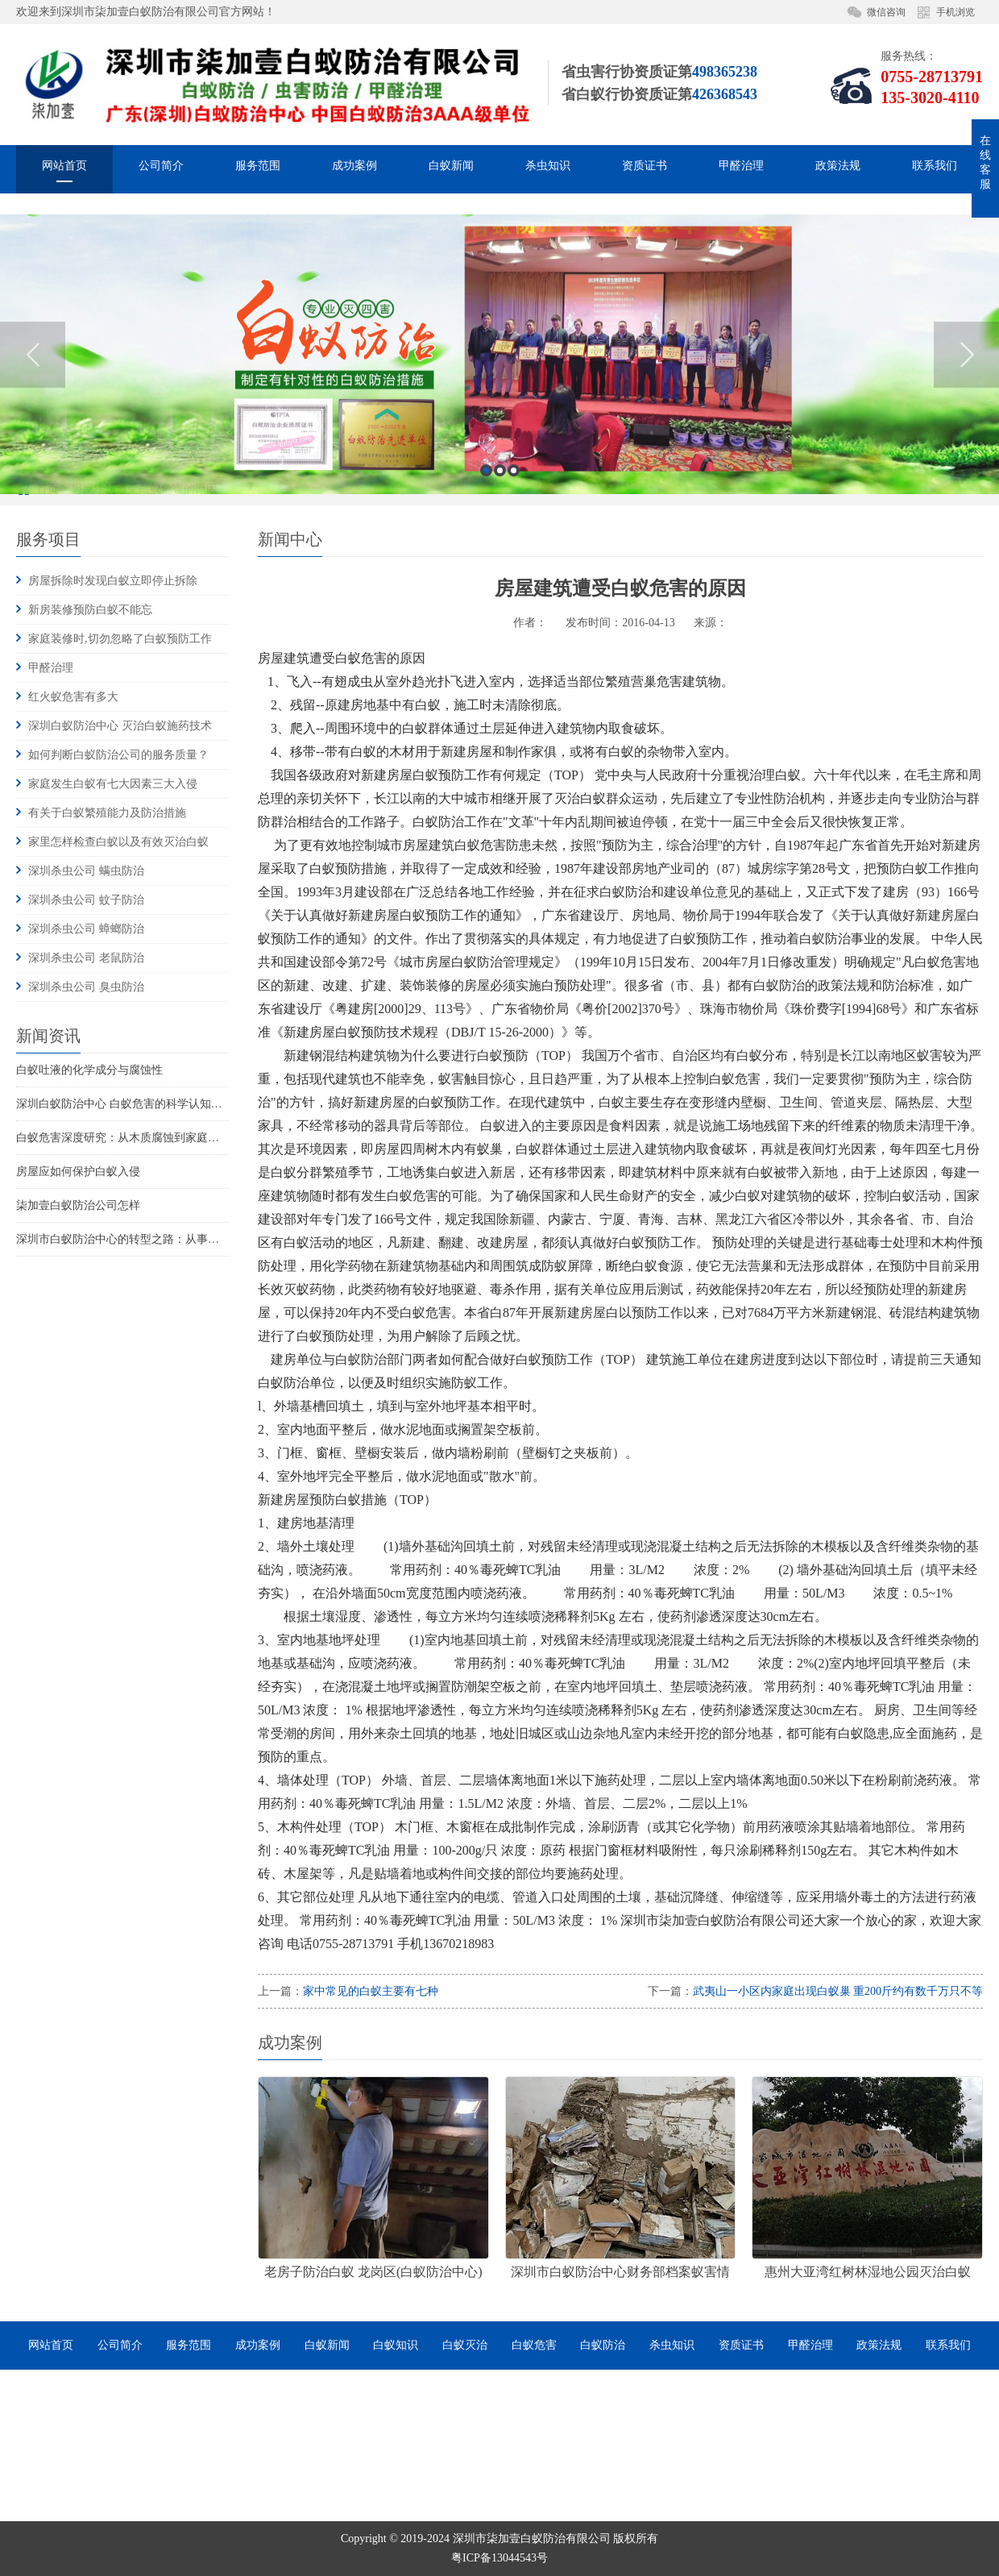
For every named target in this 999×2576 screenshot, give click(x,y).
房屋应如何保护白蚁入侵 (78, 1171)
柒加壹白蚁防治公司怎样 (78, 1205)
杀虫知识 (547, 169)
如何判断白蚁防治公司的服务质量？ (118, 755)
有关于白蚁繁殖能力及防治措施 (107, 813)
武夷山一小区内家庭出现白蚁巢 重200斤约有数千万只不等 (838, 1991)
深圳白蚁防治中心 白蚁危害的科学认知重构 (125, 1104)
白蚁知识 (395, 2345)
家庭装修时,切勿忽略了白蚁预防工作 (120, 639)
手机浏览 (955, 12)
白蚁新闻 (451, 169)
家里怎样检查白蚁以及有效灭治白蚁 (118, 842)
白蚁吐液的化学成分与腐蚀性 (89, 1070)
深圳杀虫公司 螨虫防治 (86, 871)
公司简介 (161, 169)
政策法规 (837, 169)
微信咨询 (886, 12)
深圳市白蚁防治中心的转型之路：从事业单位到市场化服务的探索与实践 (196, 1239)
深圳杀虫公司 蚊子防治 (86, 900)
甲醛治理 (741, 169)
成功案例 (354, 169)
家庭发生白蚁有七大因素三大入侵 (112, 784)
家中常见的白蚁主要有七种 (370, 1991)
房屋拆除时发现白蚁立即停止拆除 (112, 581)
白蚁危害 (534, 2345)
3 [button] (513, 605)
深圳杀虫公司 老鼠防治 (86, 958)
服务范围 (257, 169)
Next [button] (966, 488)
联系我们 (934, 169)
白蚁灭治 (464, 2345)
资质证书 (644, 169)
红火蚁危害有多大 (73, 697)
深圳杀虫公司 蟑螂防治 (86, 929)
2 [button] (500, 605)
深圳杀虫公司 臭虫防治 (86, 987)
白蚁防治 (602, 2345)
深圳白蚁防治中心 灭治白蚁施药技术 (120, 726)
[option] (499, 489)
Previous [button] (32, 488)
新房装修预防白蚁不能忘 (90, 610)
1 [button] (486, 605)
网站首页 (64, 169)
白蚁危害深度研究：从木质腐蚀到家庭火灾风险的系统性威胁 (168, 1138)
